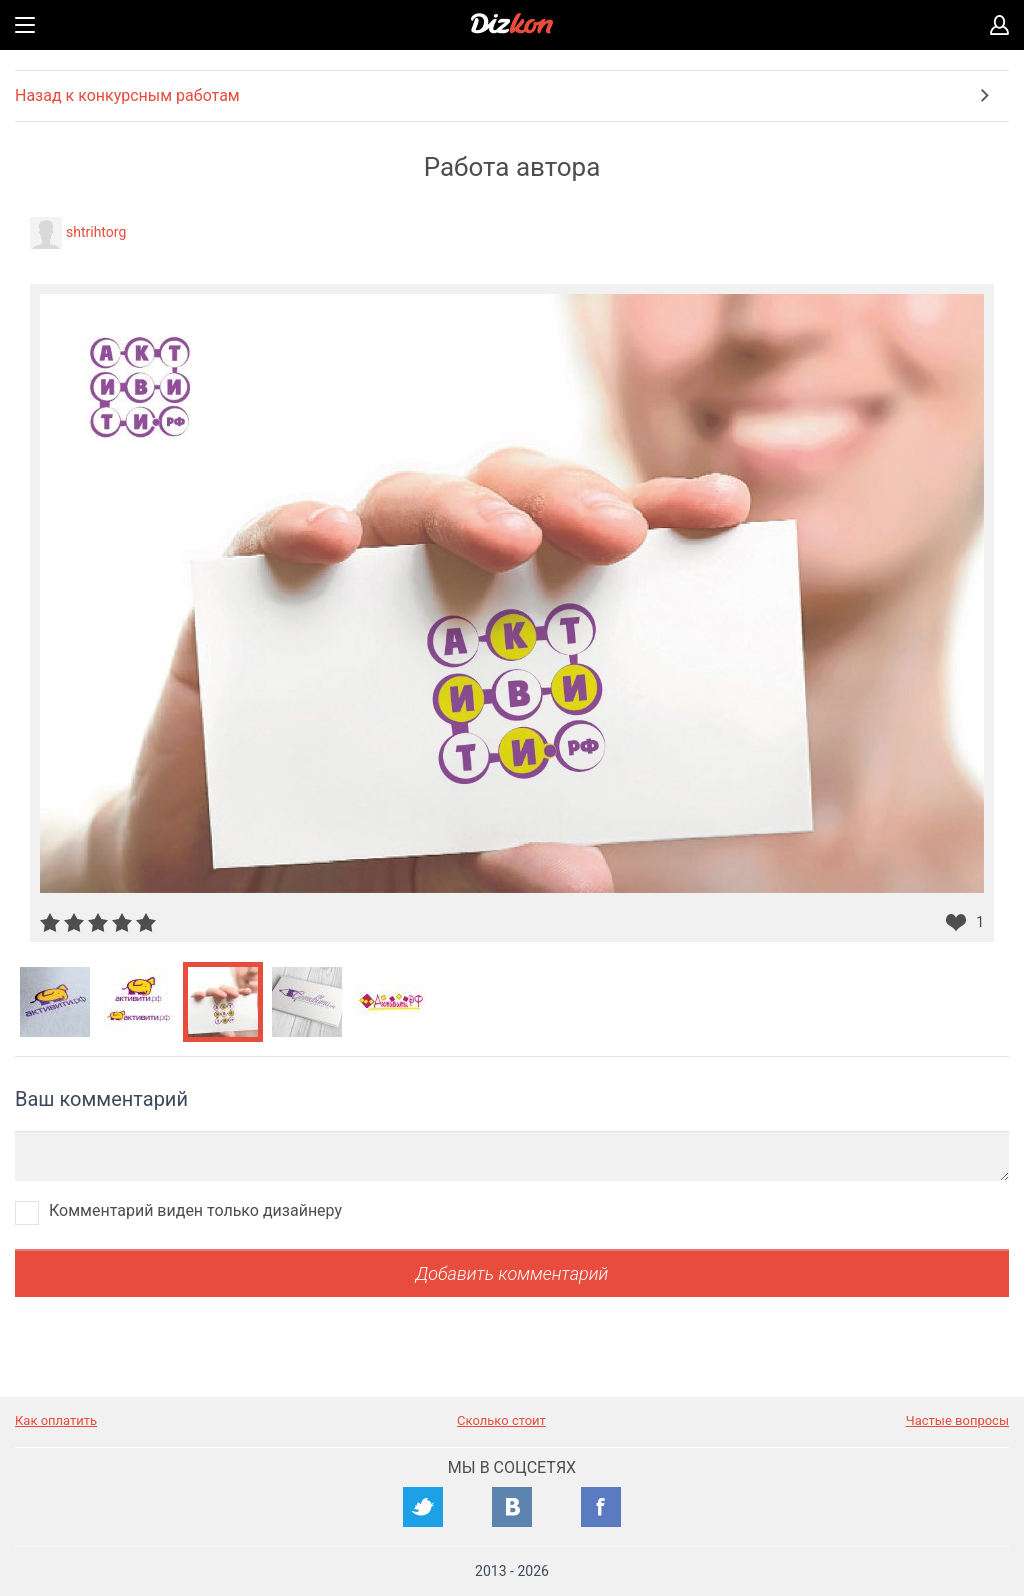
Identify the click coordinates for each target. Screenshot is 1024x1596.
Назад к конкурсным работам (127, 95)
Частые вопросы (957, 1420)
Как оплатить (56, 1420)
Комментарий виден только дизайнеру (195, 1210)
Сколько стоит (501, 1420)
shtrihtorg (96, 232)
